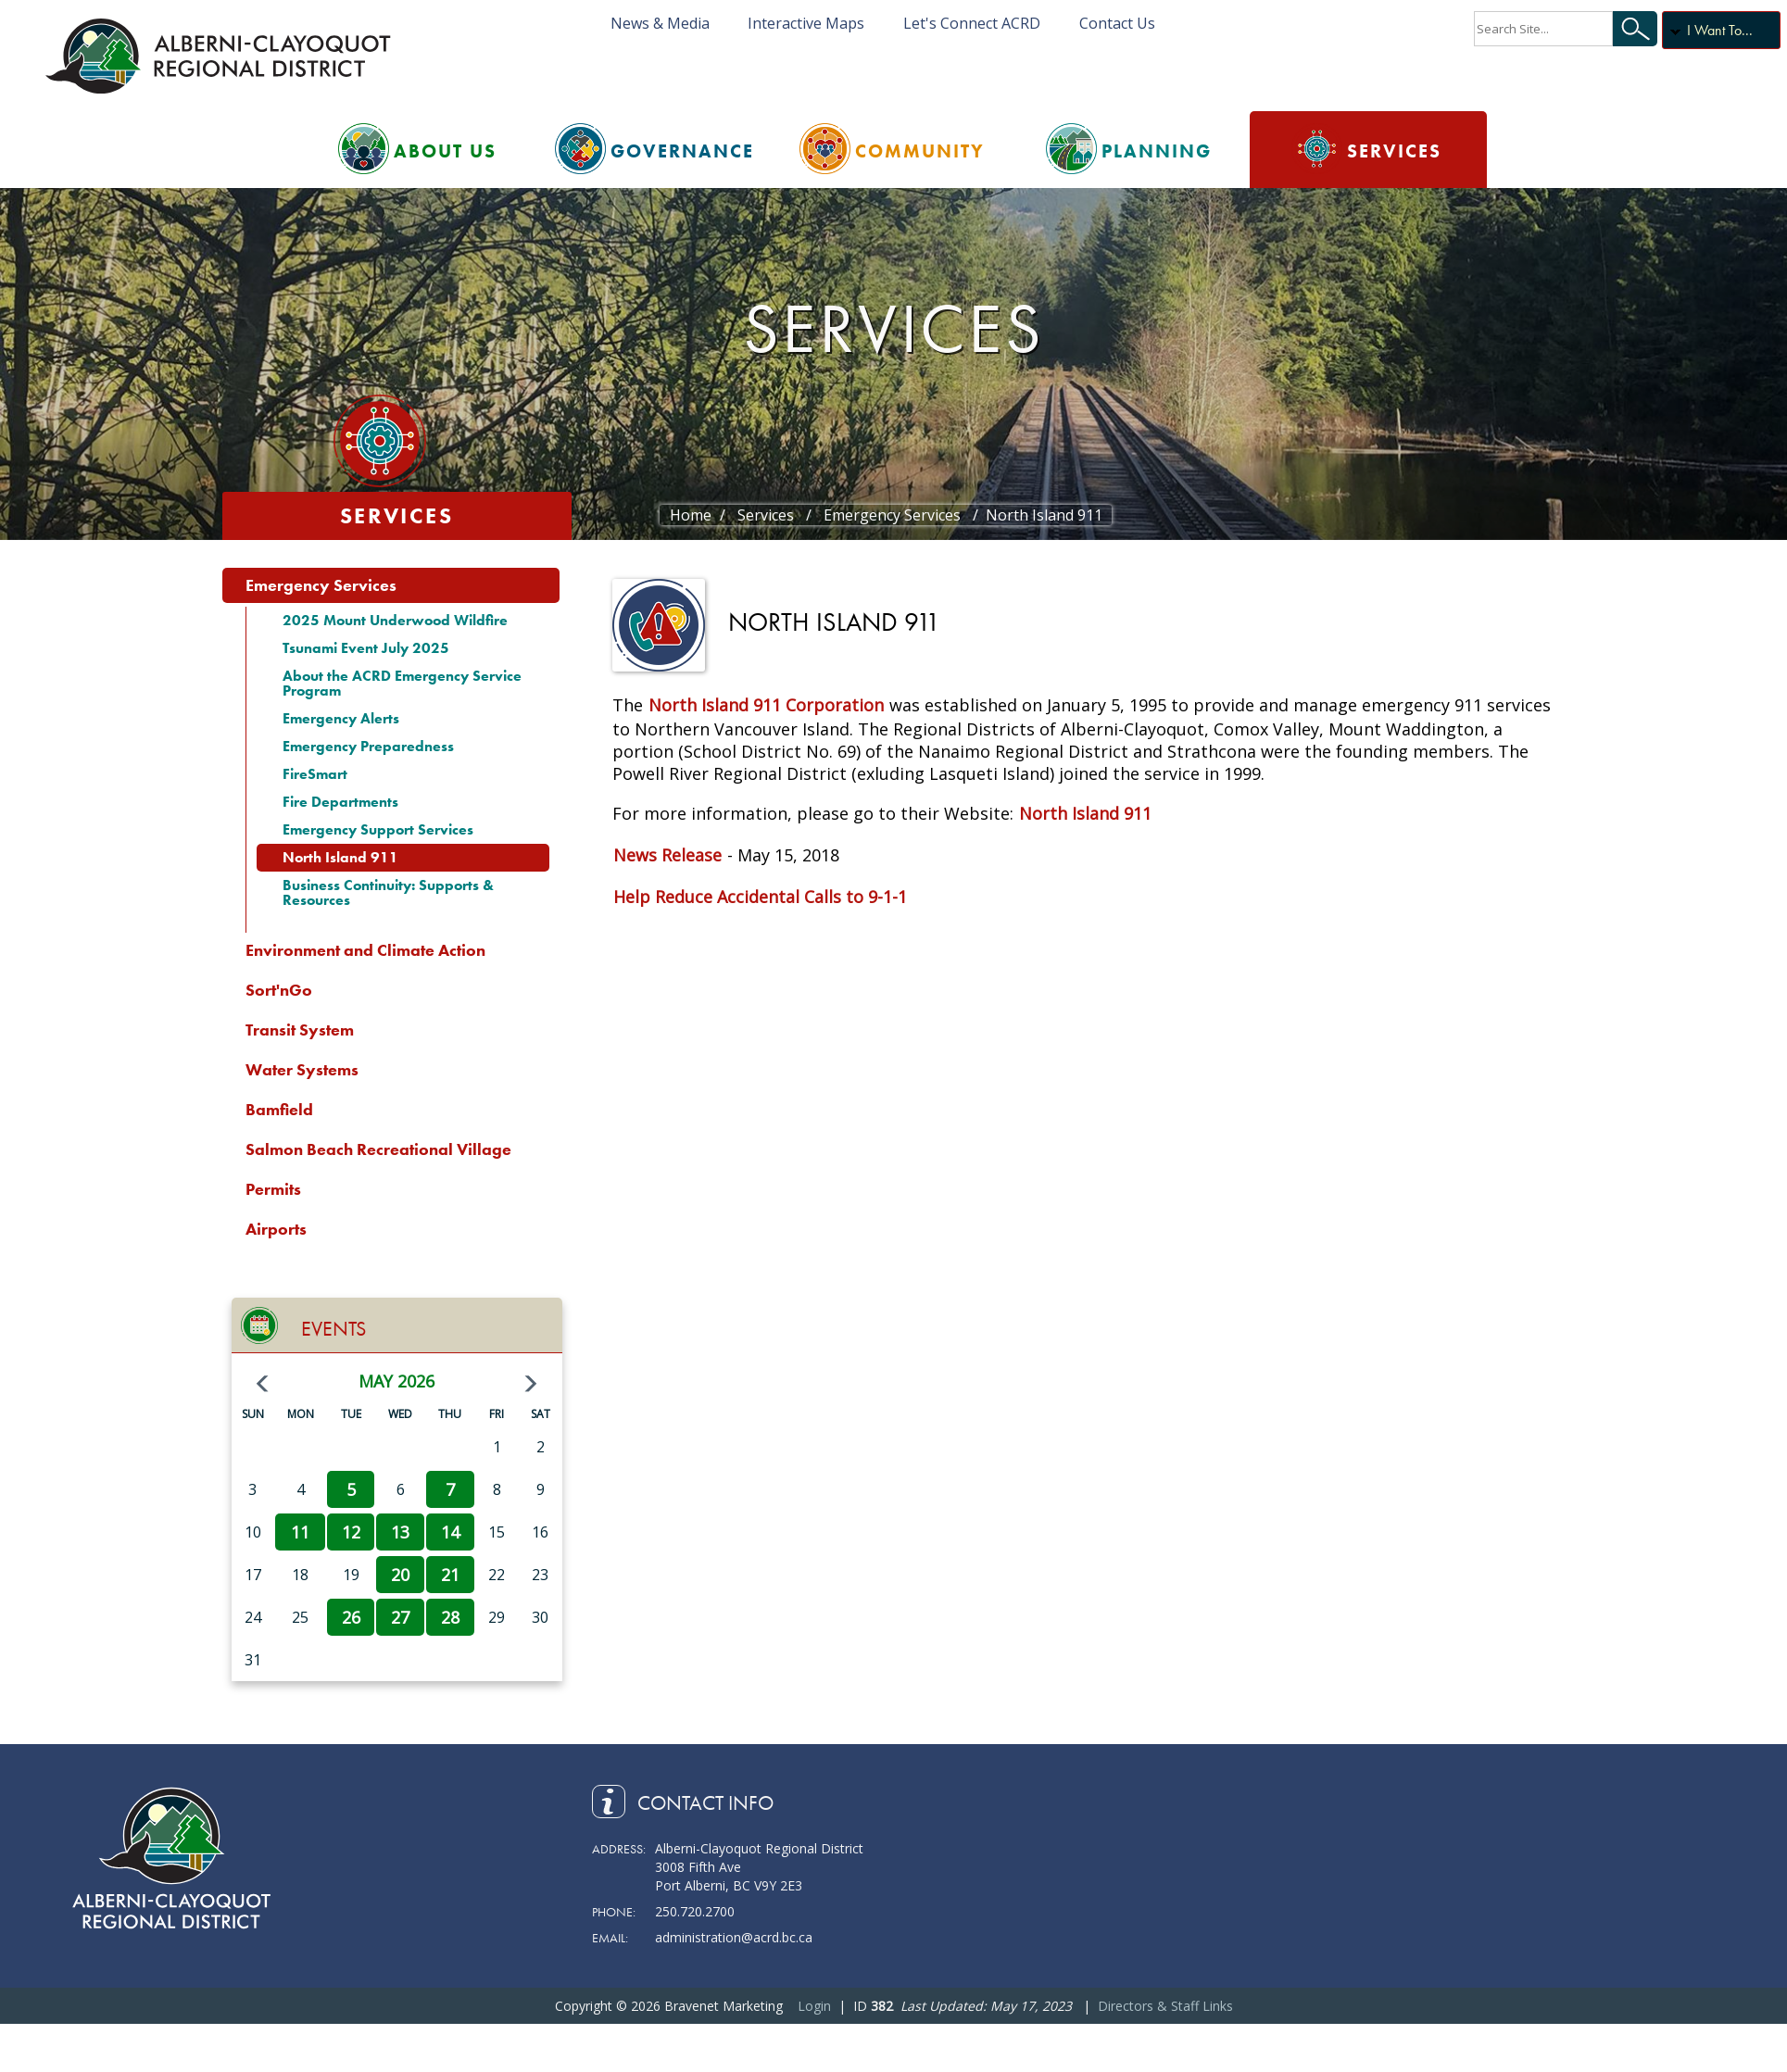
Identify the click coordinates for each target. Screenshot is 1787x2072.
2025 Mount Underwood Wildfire (395, 620)
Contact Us (1117, 23)
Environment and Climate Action (365, 950)
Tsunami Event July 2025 (366, 648)
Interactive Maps (806, 23)
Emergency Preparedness (368, 746)
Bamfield (279, 1109)
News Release (667, 855)
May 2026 (396, 1381)
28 (450, 1617)
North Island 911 (340, 857)
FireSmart (315, 774)
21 (450, 1574)
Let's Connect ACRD (971, 23)
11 (300, 1532)
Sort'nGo (278, 989)
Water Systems (302, 1069)
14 (450, 1532)
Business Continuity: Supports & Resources (388, 892)
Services (1394, 151)
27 (400, 1617)
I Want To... (1720, 30)
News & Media (660, 23)
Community (920, 151)
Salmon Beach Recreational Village (378, 1149)
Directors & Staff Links (1165, 2006)
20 (400, 1574)
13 (400, 1532)
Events (333, 1328)
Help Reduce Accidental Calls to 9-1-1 (760, 896)
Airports (276, 1228)
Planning (1156, 151)
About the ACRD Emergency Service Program (402, 683)
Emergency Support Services (378, 829)
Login (814, 2006)
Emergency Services (320, 585)
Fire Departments (340, 801)
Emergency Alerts (341, 718)
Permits (273, 1188)
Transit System (299, 1029)
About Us (445, 151)
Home (690, 515)
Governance (682, 151)
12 (351, 1532)
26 (351, 1617)
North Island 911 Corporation (766, 705)
